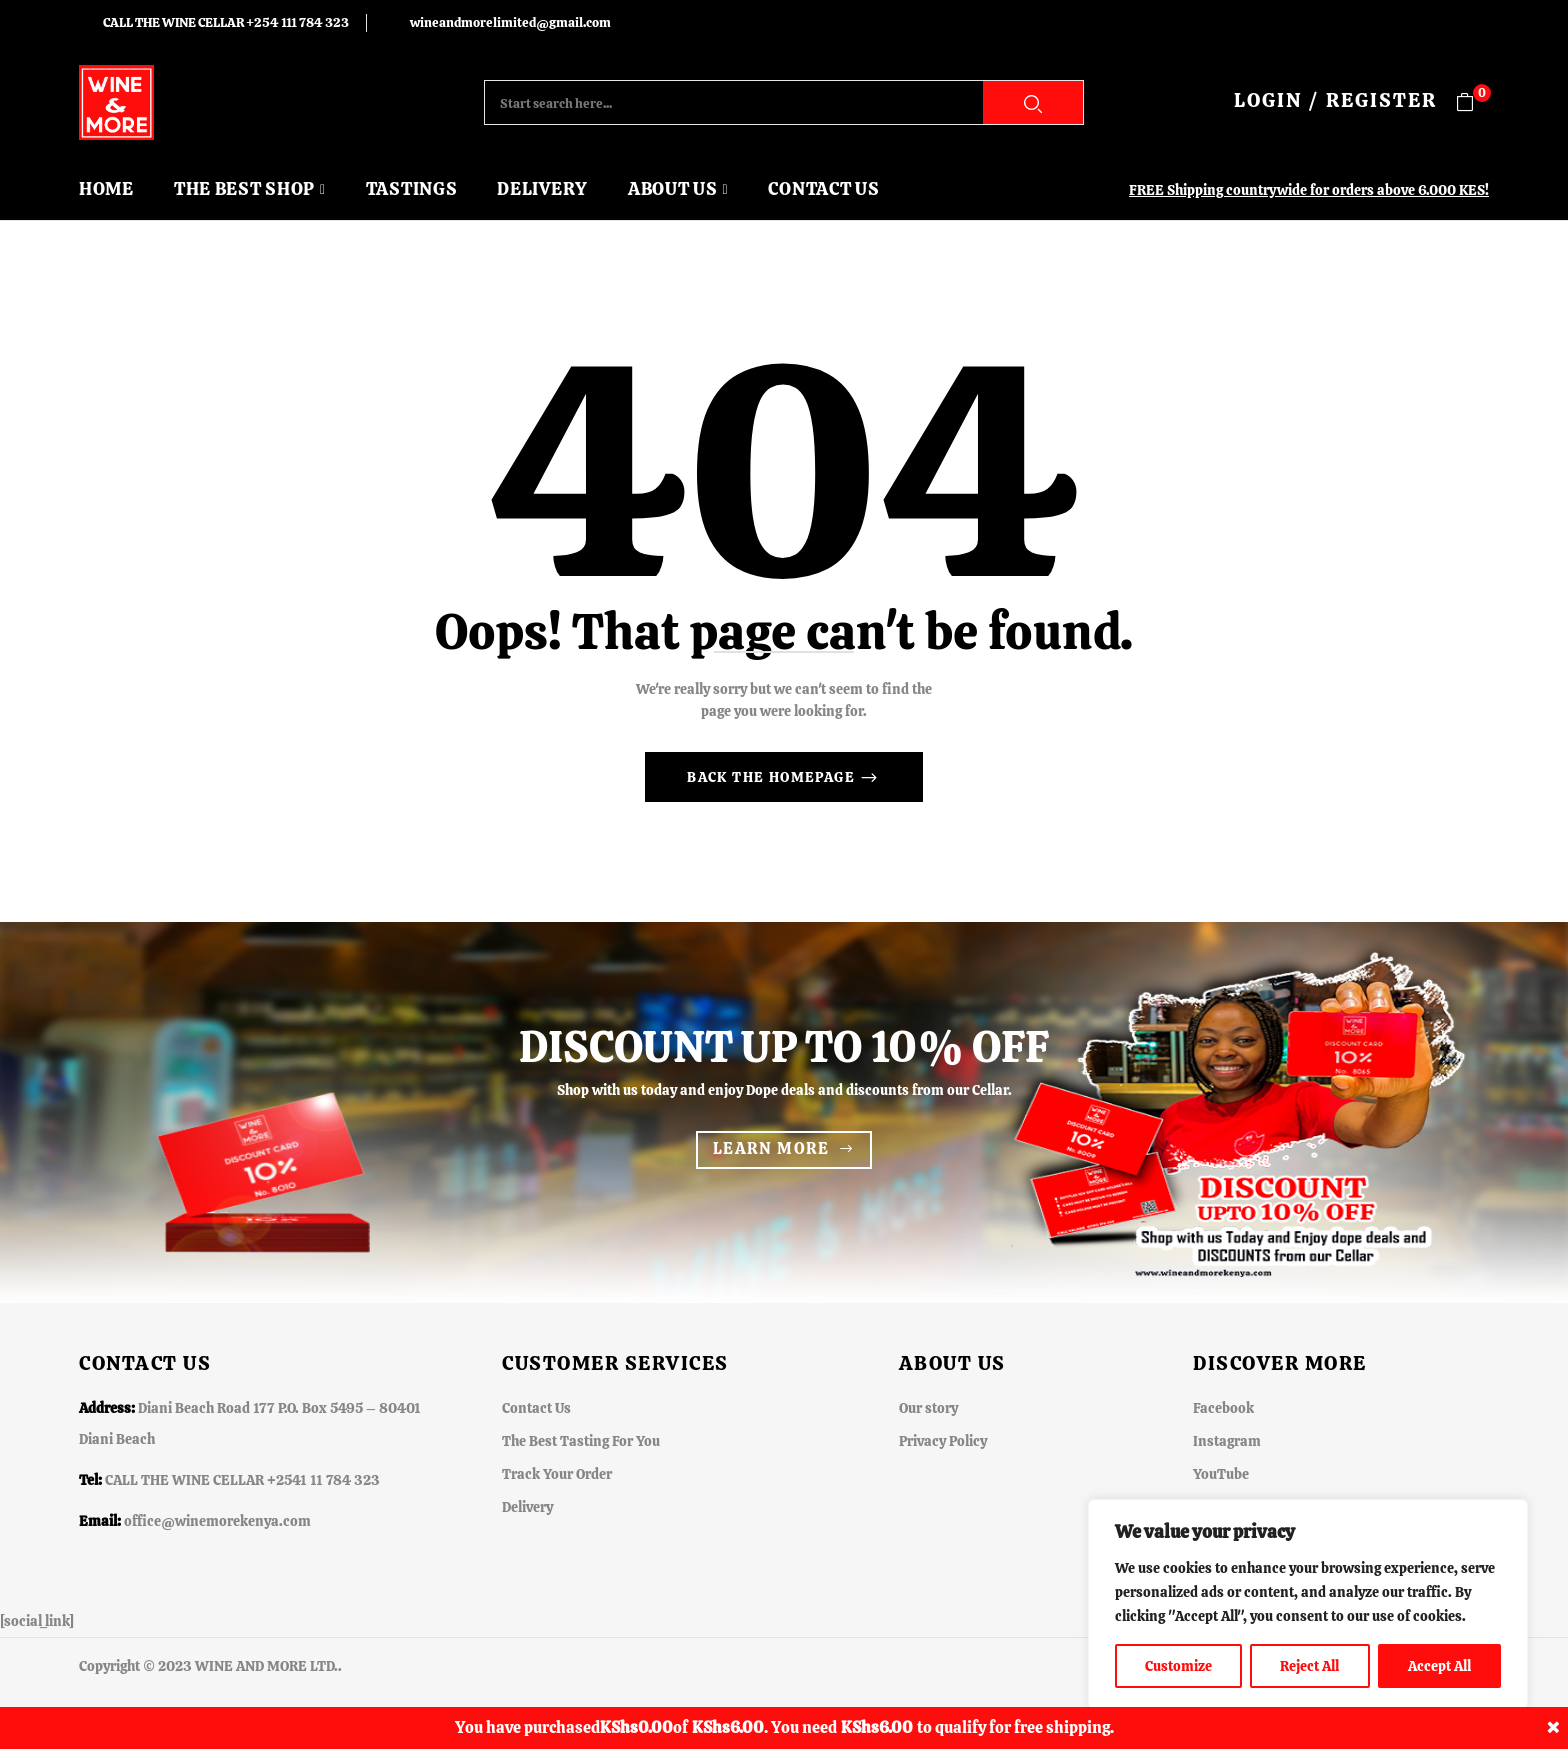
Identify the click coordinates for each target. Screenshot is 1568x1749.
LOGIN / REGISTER (1335, 100)
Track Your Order (557, 1474)
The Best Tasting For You (581, 1441)
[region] (1308, 1604)
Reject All (1309, 1666)
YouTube (1221, 1474)
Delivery (527, 1507)
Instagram (1227, 1441)
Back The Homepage (773, 777)
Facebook (1223, 1408)
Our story (928, 1408)
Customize (1178, 1666)
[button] (1472, 102)
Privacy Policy (943, 1441)
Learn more (771, 1148)
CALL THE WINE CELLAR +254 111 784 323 (226, 22)
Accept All (1439, 1666)
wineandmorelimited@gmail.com (510, 22)
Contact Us (536, 1408)
